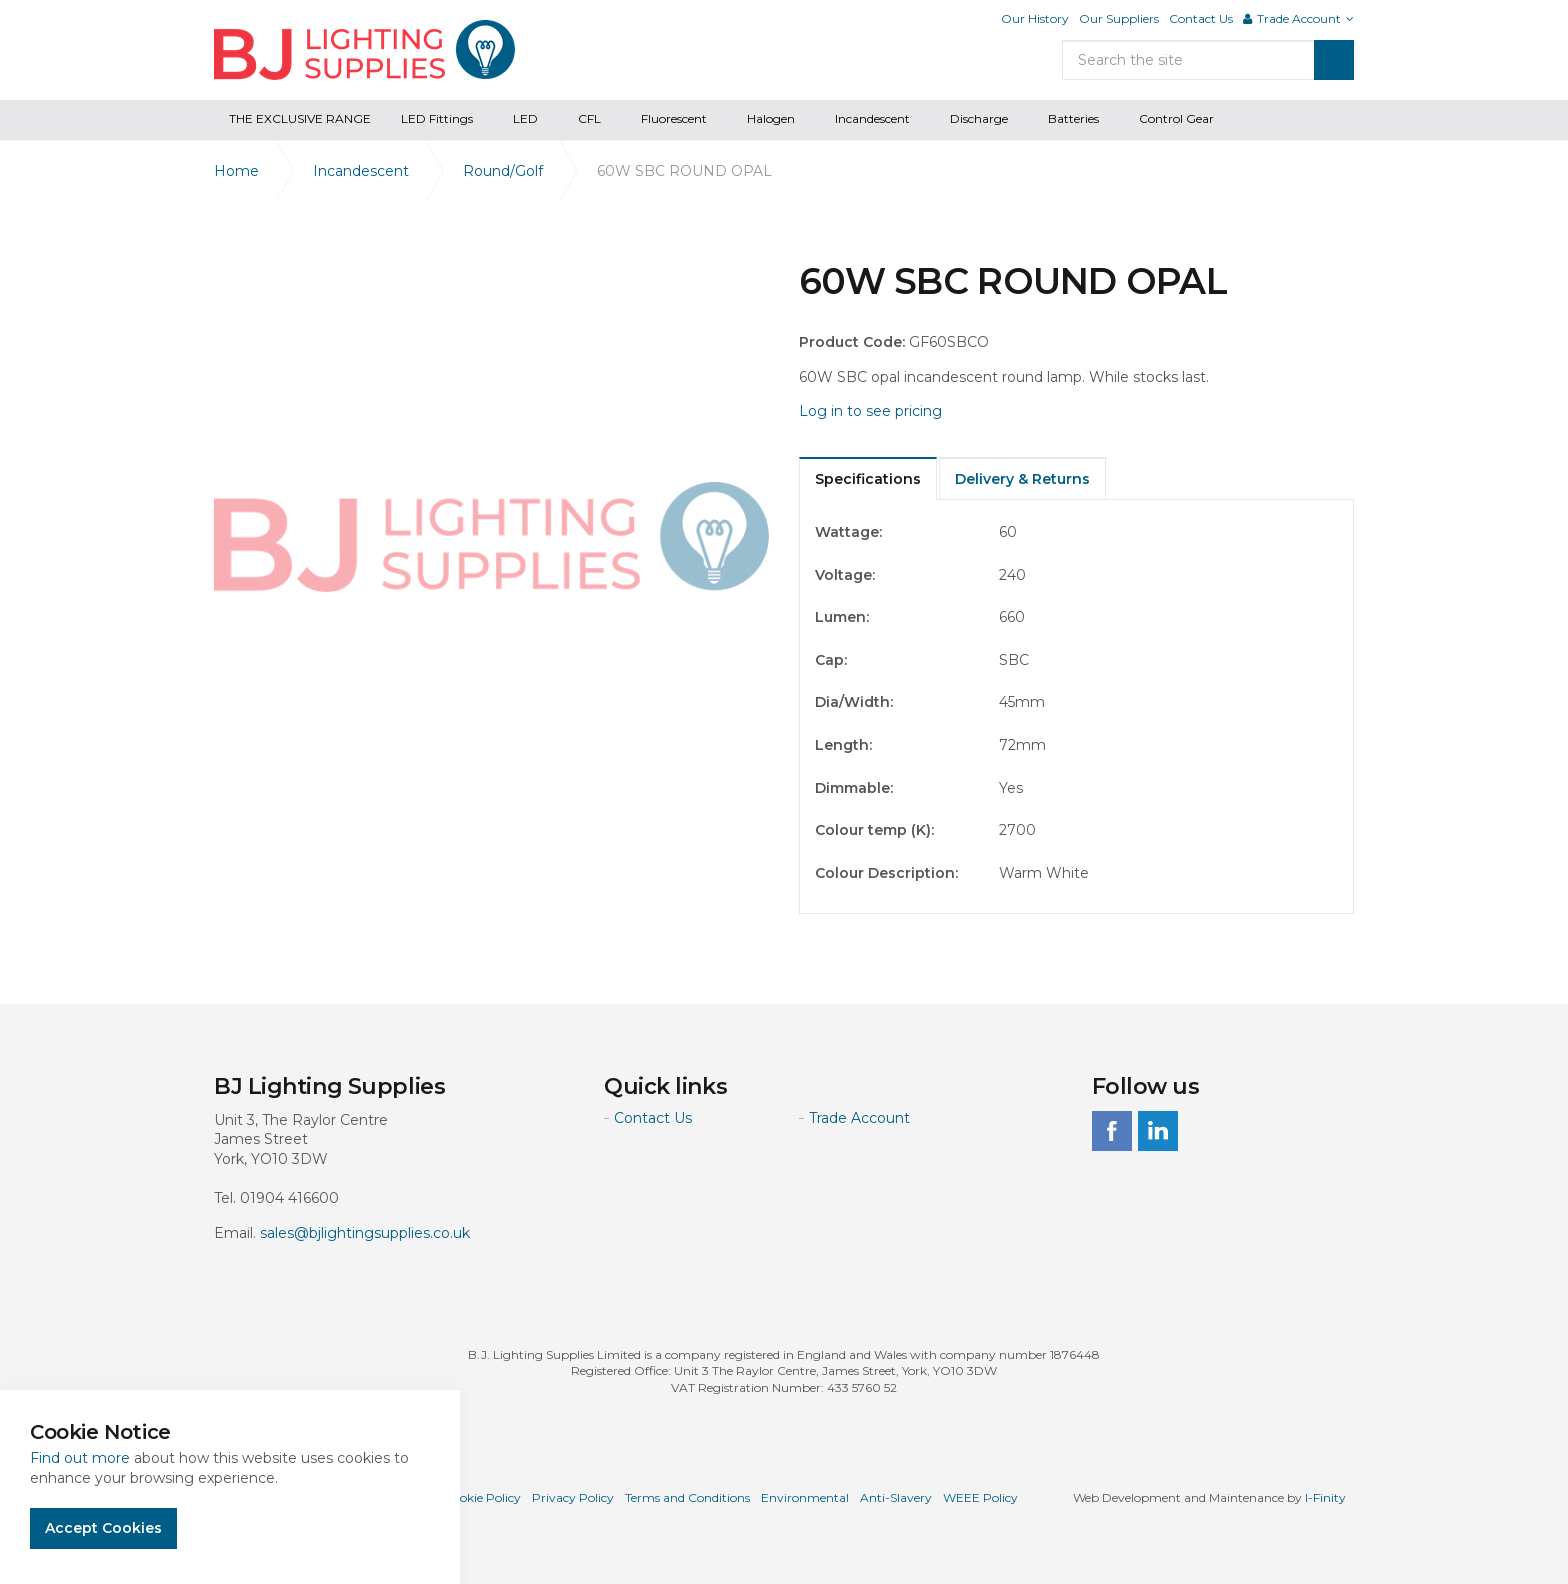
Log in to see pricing (870, 411)
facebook (1112, 1131)
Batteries (1073, 118)
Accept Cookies (103, 1528)
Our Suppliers (1119, 18)
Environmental (805, 1497)
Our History (1035, 18)
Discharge (979, 118)
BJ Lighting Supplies (364, 50)
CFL (589, 118)
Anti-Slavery (896, 1497)
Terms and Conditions (687, 1497)
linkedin (1158, 1131)
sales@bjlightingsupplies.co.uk (365, 1233)
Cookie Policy (482, 1497)
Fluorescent (674, 118)
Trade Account (859, 1118)
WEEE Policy (980, 1497)
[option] (491, 537)
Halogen (771, 118)
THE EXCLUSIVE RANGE (300, 118)
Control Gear (1176, 118)
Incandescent (872, 118)
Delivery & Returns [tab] (1022, 479)
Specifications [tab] (868, 479)
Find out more (80, 1458)
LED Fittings (437, 118)
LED (525, 118)
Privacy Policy (573, 1497)
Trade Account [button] (1298, 18)
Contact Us (1201, 18)
